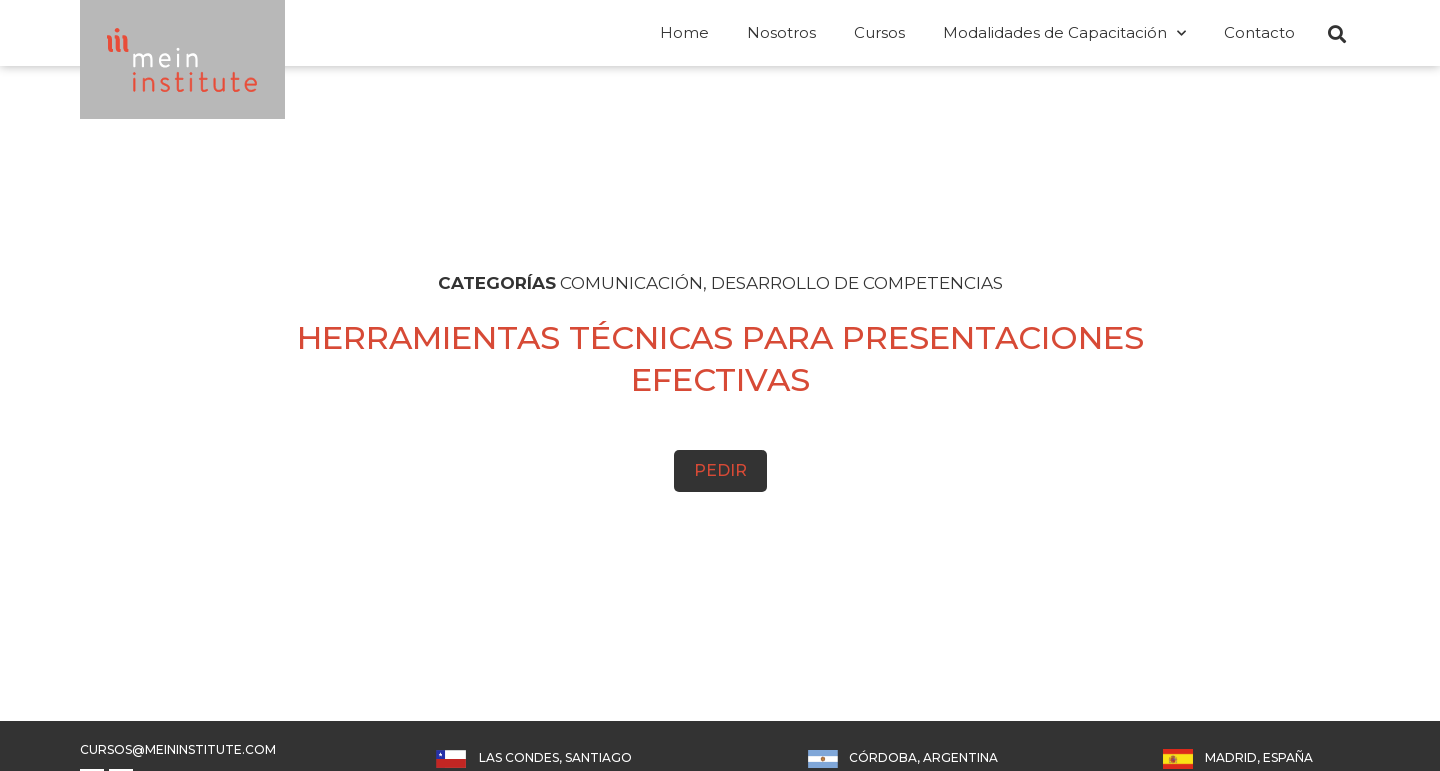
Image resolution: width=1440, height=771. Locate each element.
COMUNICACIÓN (631, 283)
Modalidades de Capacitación (1064, 33)
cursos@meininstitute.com (178, 749)
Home (684, 32)
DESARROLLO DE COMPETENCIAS (857, 283)
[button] (1337, 34)
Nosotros (781, 32)
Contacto (1259, 32)
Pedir (720, 470)
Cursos (879, 32)
